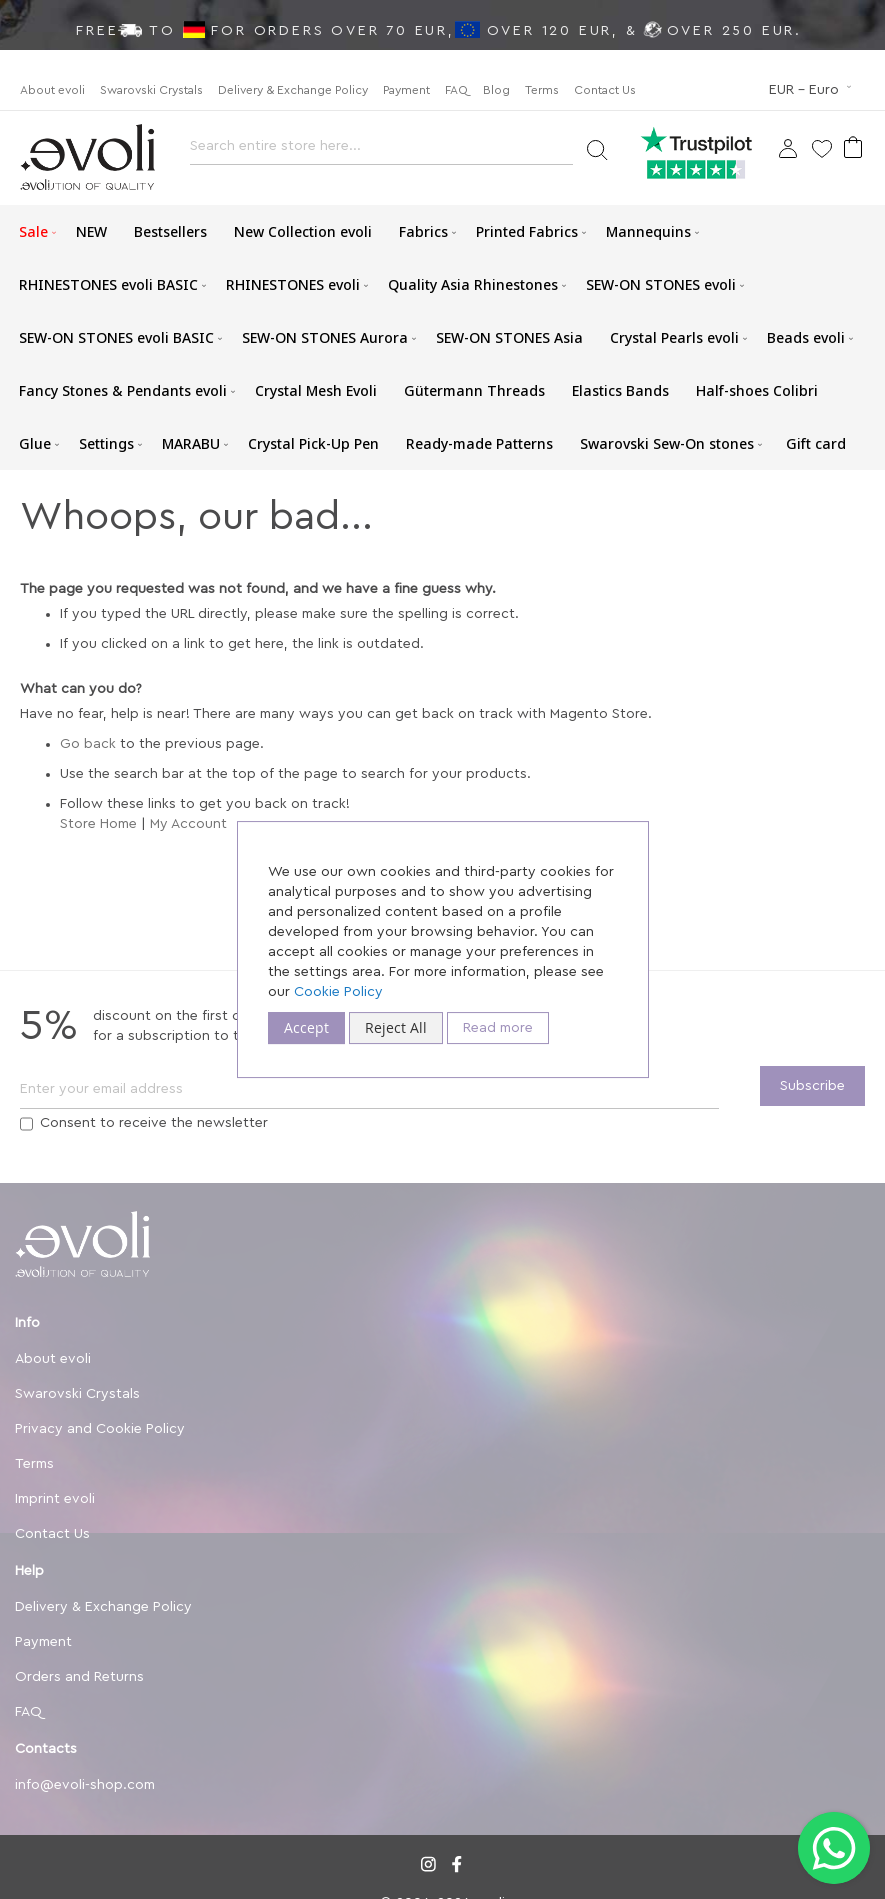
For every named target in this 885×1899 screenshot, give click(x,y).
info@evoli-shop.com (85, 1785)
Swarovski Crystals (151, 90)
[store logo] (87, 157)
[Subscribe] (812, 1086)
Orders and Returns (79, 1677)
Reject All (396, 1027)
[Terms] (26, 1124)
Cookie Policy (338, 992)
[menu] (442, 337)
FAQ (456, 90)
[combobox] (381, 151)
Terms (542, 90)
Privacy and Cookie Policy (100, 1429)
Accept (306, 1027)
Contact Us (605, 90)
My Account (188, 824)
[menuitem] (34, 231)
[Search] (596, 148)
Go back (88, 744)
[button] (812, 90)
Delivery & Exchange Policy (293, 90)
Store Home (98, 824)
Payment (406, 90)
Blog (496, 90)
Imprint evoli (55, 1499)
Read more (498, 1028)
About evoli (52, 90)
